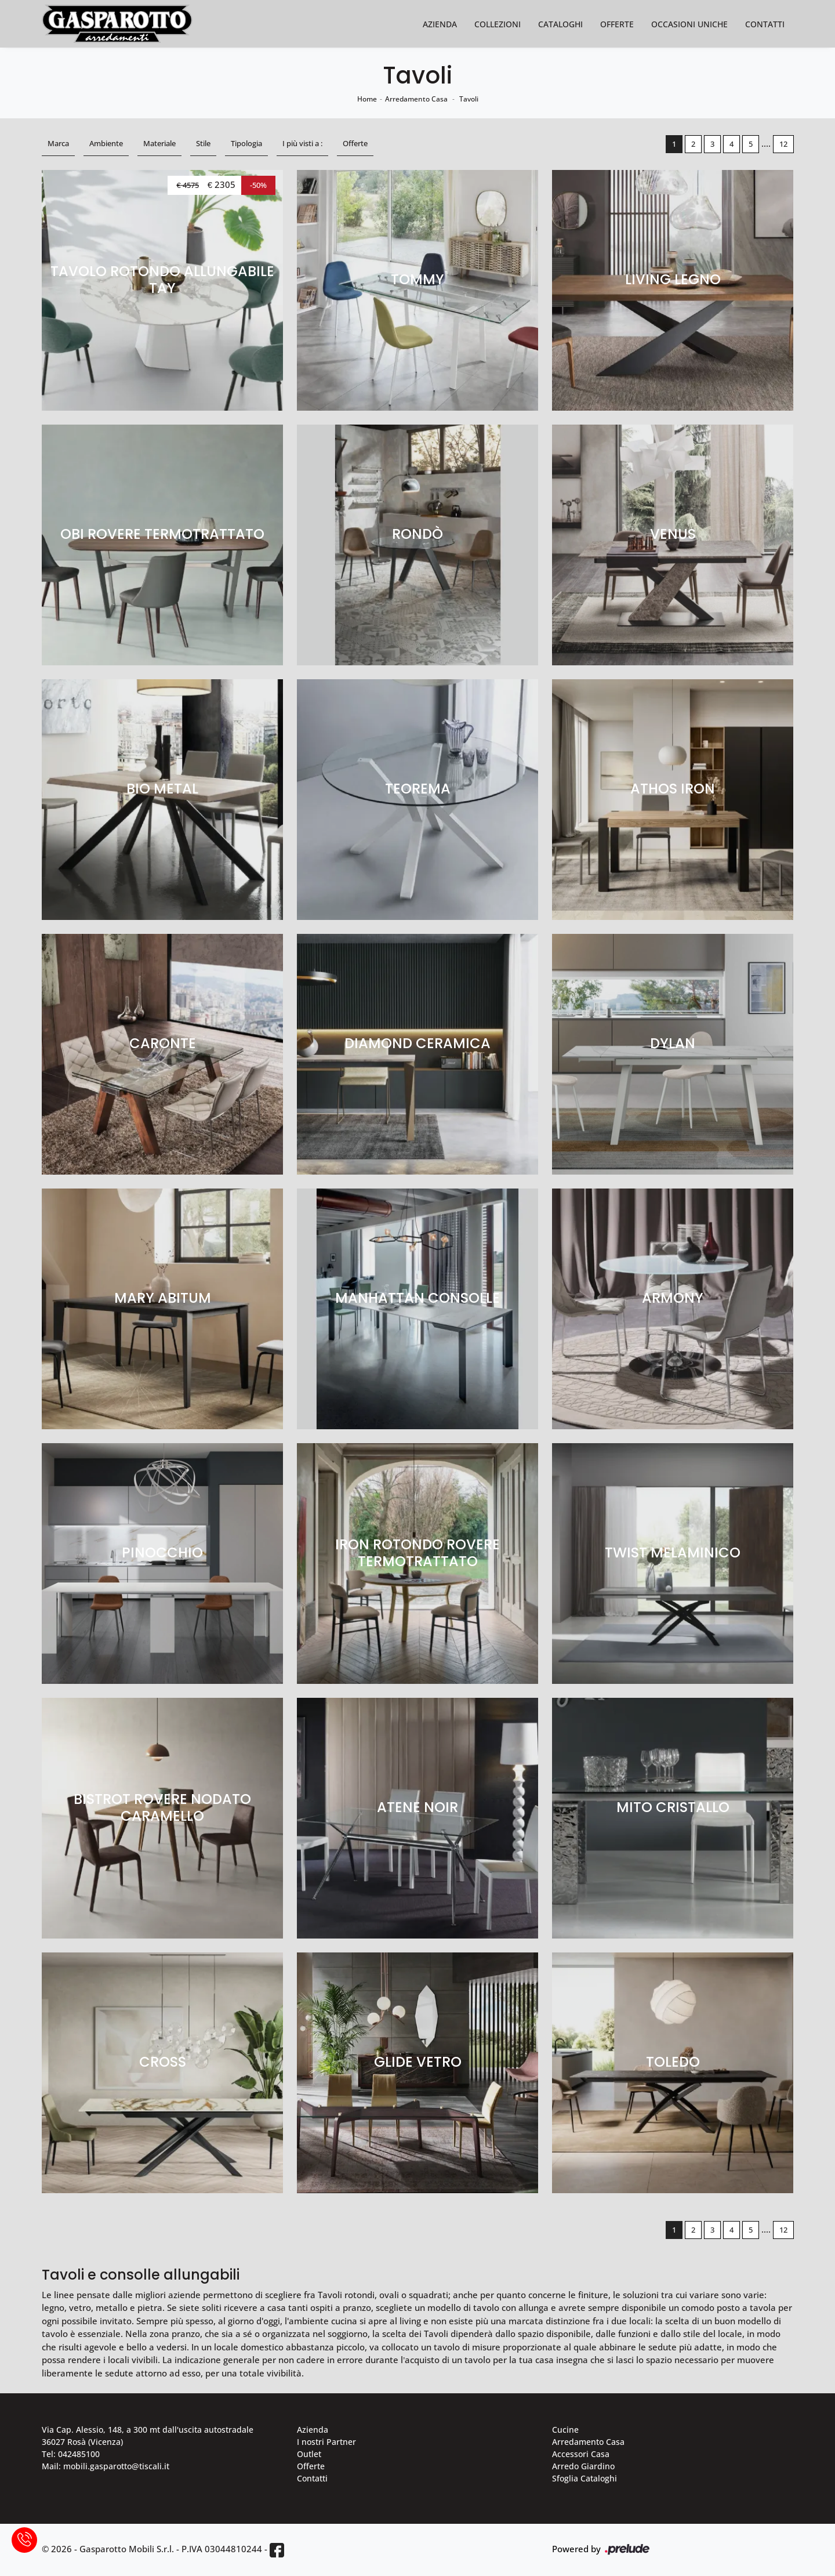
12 (783, 144)
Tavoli (468, 99)
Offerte (617, 24)
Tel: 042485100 (71, 2453)
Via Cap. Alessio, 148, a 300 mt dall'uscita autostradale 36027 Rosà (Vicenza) (147, 2435)
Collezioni (497, 24)
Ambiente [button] (106, 143)
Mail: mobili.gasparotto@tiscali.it (105, 2466)
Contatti (765, 24)
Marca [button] (58, 143)
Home (367, 99)
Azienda (440, 24)
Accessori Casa (580, 2453)
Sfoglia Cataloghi (584, 2478)
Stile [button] (203, 143)
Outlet (309, 2453)
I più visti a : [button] (302, 143)
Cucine (565, 2429)
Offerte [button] (355, 143)
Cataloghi (560, 24)
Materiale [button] (159, 143)
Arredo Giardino (583, 2466)
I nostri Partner (326, 2441)
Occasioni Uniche (689, 24)
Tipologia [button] (246, 143)
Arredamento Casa (416, 99)
